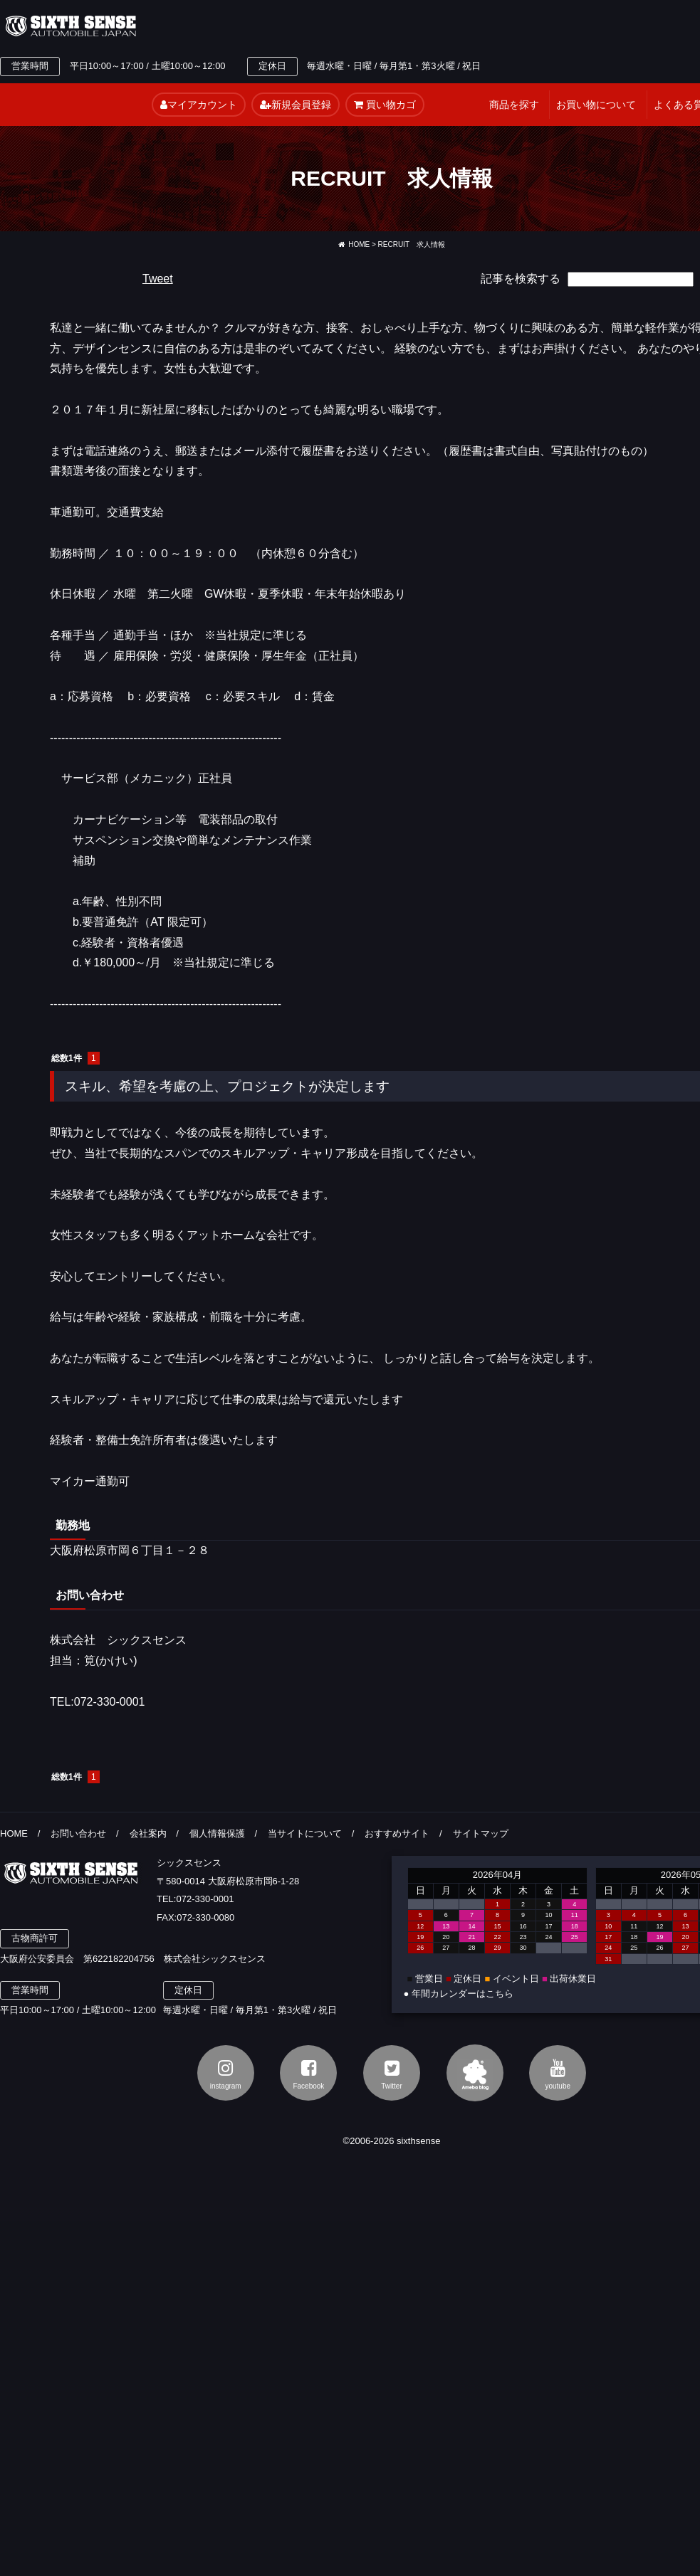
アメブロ (474, 2072)
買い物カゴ (385, 104)
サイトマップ (480, 1833)
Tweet (157, 279)
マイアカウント (198, 104)
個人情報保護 (217, 1833)
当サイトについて (305, 1833)
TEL (279, 26)
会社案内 (148, 1833)
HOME (354, 244)
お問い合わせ (78, 1833)
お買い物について (596, 104)
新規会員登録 (295, 104)
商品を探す (514, 104)
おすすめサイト (397, 1833)
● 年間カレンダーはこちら (458, 1993)
